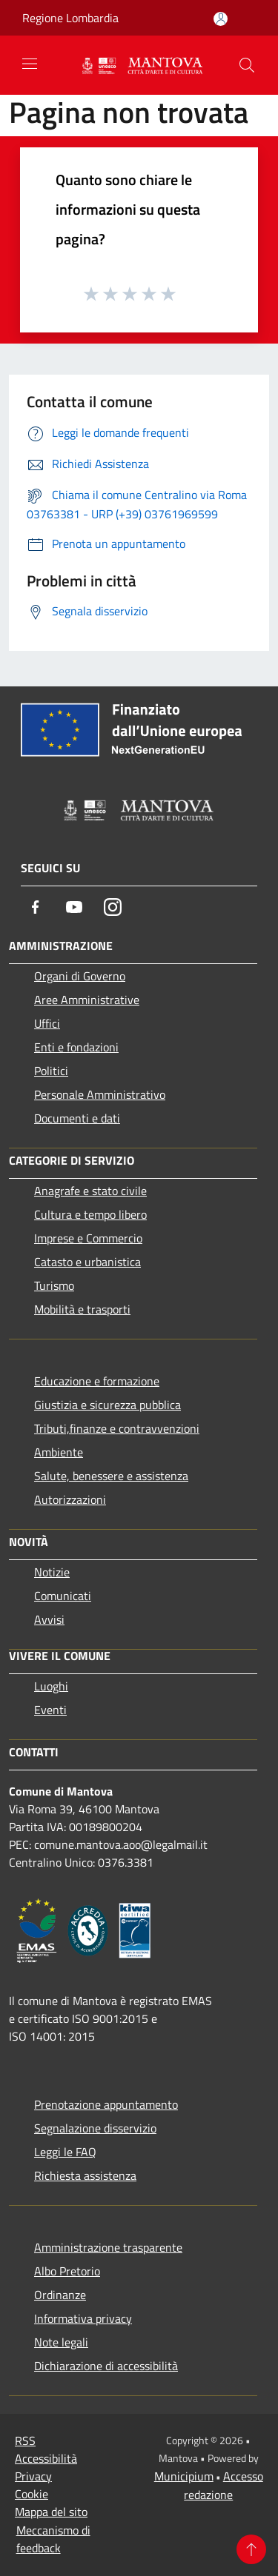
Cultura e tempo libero (90, 1214)
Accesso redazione (223, 2485)
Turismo (54, 1285)
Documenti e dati (77, 1118)
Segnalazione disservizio (95, 2128)
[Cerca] (247, 65)
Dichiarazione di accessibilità (106, 2366)
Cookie (31, 2494)
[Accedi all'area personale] (220, 18)
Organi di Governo (79, 976)
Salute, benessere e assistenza (111, 1476)
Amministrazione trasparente (108, 2247)
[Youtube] (74, 907)
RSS (25, 2440)
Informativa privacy (83, 2318)
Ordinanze (60, 2295)
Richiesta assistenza (85, 2175)
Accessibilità (46, 2458)
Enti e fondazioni (76, 1047)
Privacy (33, 2476)
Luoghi (51, 1686)
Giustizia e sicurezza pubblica (107, 1405)
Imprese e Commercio (88, 1238)
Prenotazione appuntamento (106, 2104)
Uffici (47, 1023)
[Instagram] (113, 907)
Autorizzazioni (70, 1499)
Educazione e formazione (96, 1381)
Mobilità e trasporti (82, 1309)
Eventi (50, 1710)
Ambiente (58, 1452)
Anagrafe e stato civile (90, 1191)
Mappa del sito (51, 2511)
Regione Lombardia (70, 18)
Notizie (52, 1572)
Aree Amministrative (86, 999)
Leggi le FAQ (65, 2152)
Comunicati (62, 1596)
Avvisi (49, 1619)
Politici (51, 1071)
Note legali (61, 2342)
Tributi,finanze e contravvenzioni (116, 1428)
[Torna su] (251, 2549)
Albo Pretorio (67, 2271)
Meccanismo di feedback (53, 2539)
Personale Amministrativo (99, 1094)
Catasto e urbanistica (87, 1262)
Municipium (184, 2476)
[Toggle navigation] (30, 64)
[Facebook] (35, 907)
